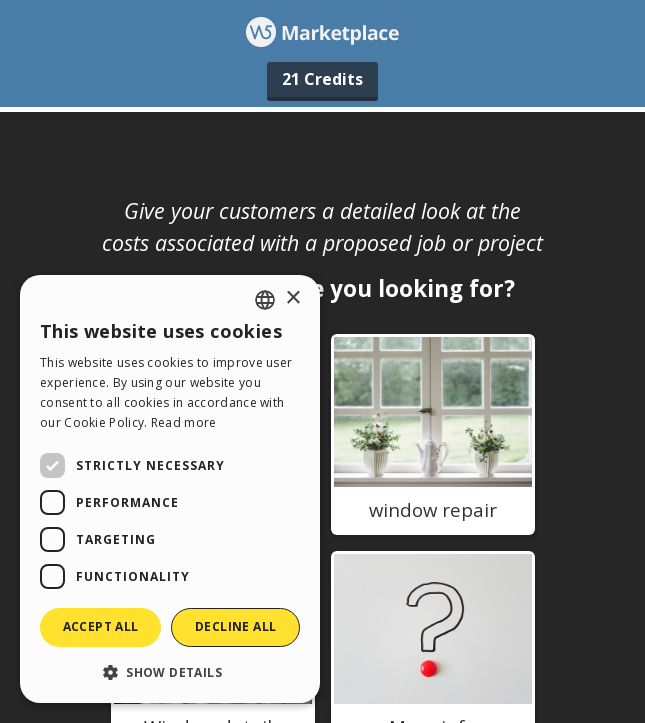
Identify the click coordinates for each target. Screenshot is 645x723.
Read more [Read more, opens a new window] (184, 422)
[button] (170, 671)
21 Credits (322, 79)
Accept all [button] (101, 626)
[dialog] (170, 489)
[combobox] (265, 300)
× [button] (292, 298)
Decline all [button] (235, 626)
